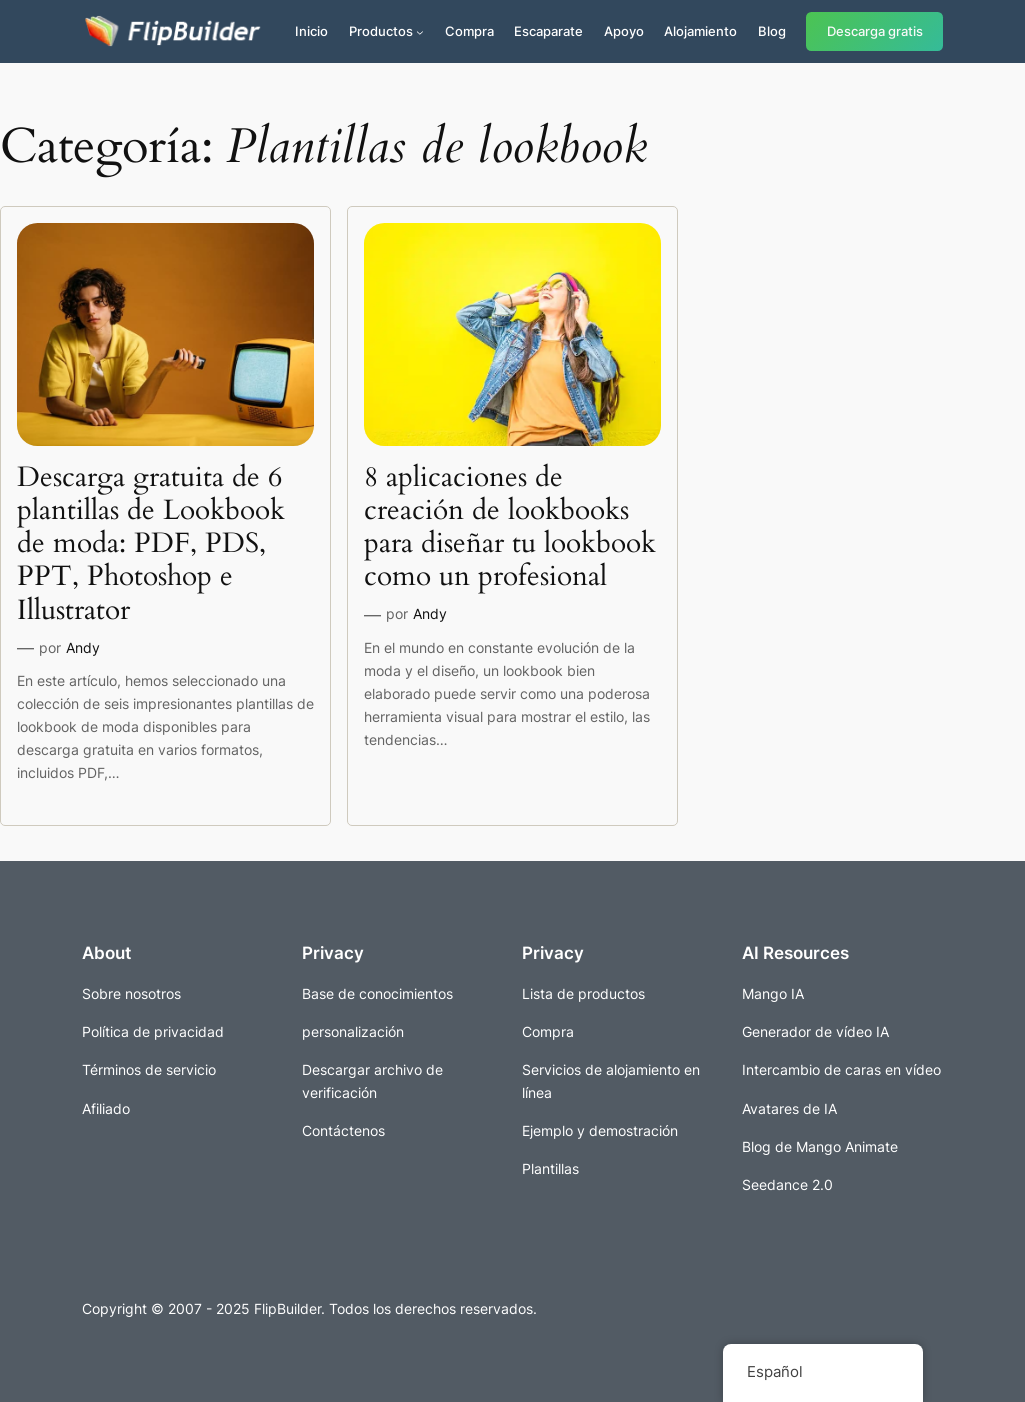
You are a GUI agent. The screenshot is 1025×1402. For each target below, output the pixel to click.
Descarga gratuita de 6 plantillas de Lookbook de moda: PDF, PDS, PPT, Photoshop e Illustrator (151, 544)
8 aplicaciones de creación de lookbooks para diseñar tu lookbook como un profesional (510, 527)
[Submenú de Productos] (420, 32)
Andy (83, 647)
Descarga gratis (875, 31)
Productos (381, 31)
